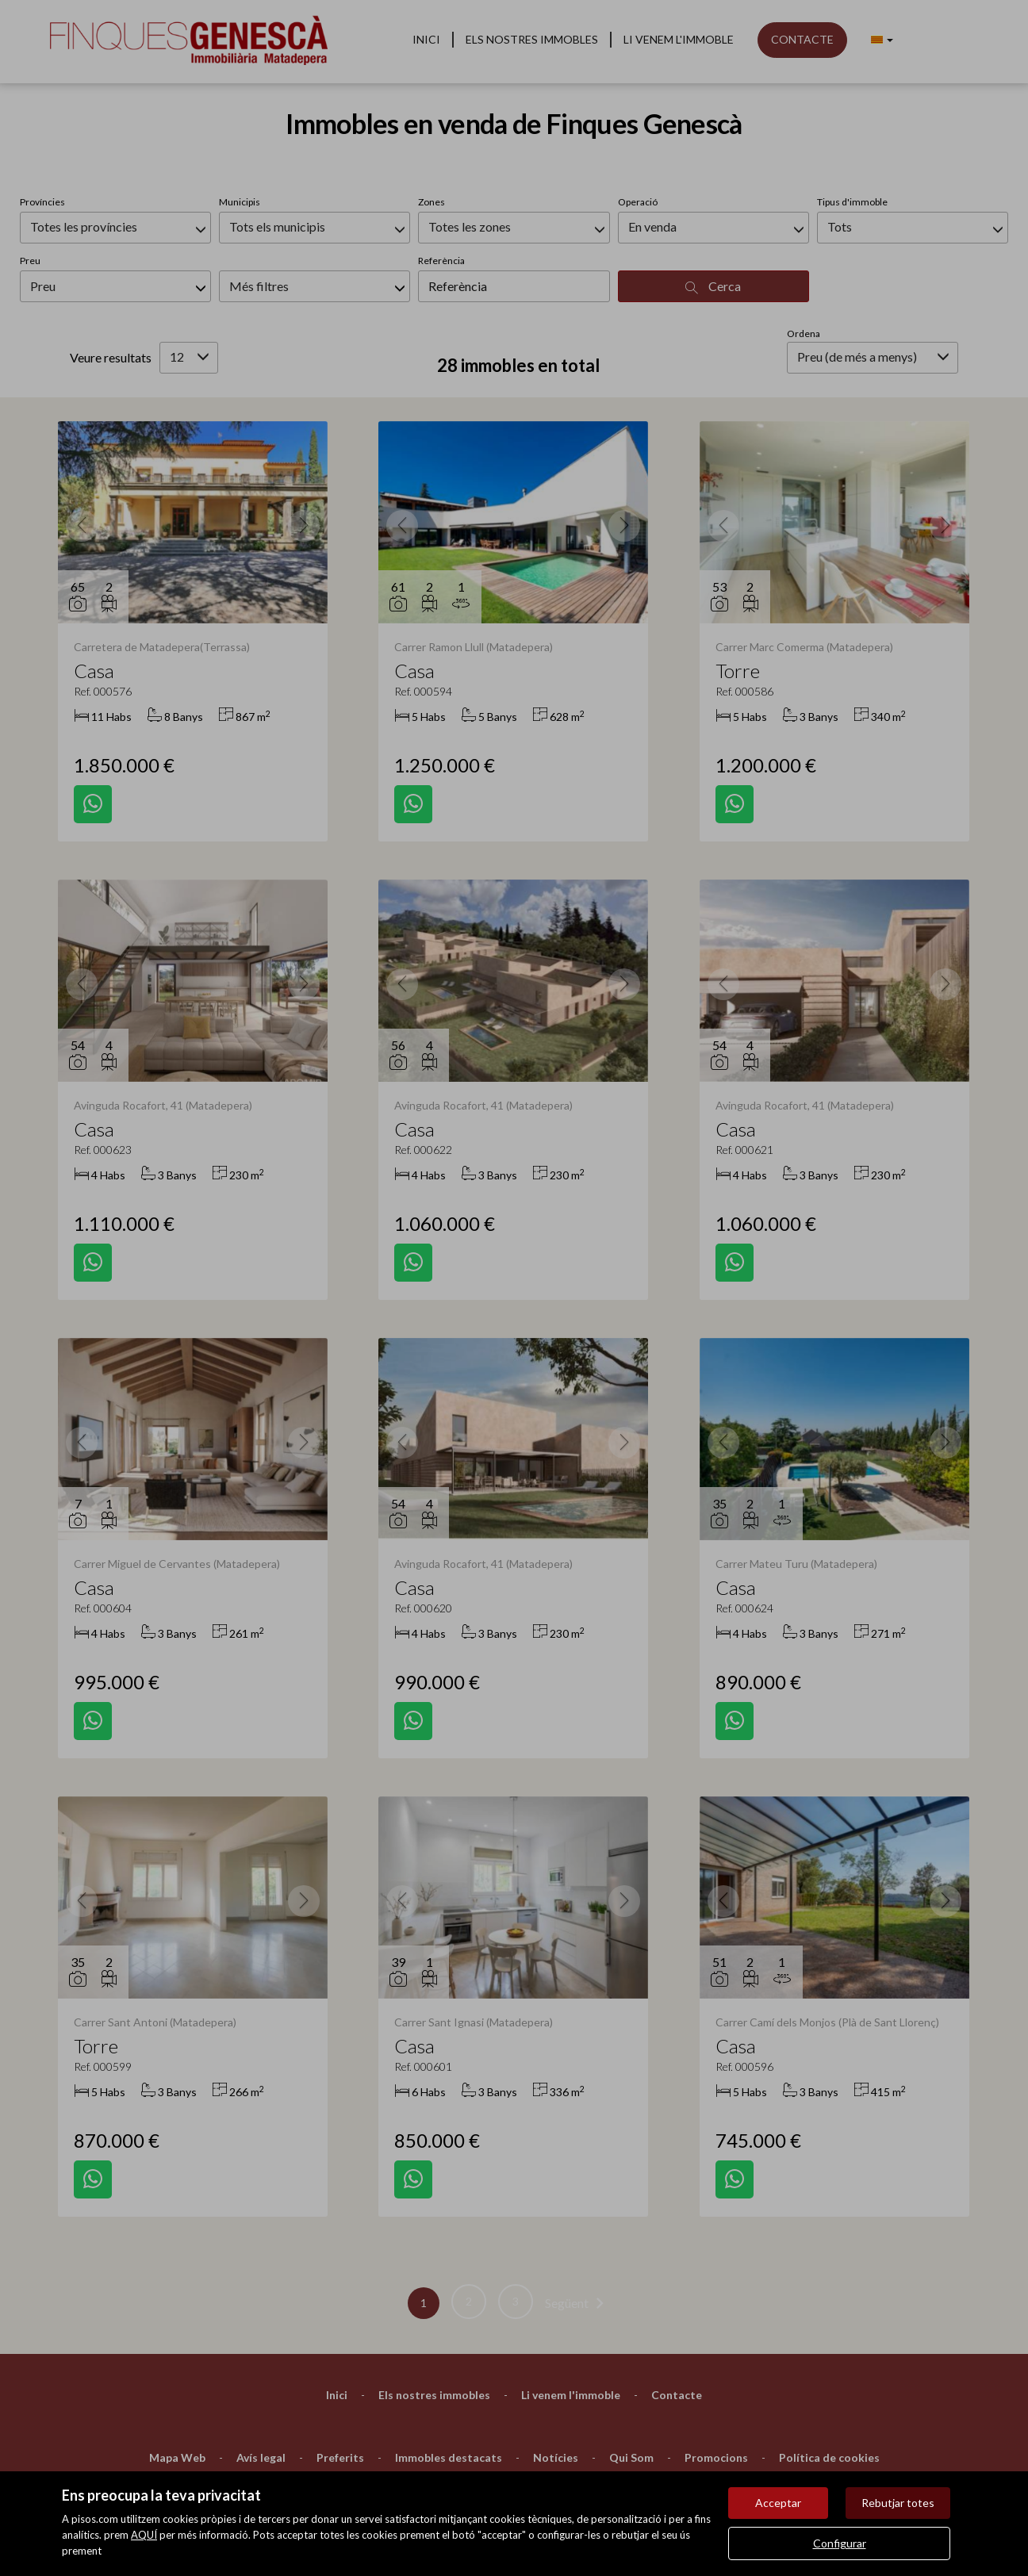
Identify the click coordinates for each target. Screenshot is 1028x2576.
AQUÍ (144, 2534)
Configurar (839, 2543)
